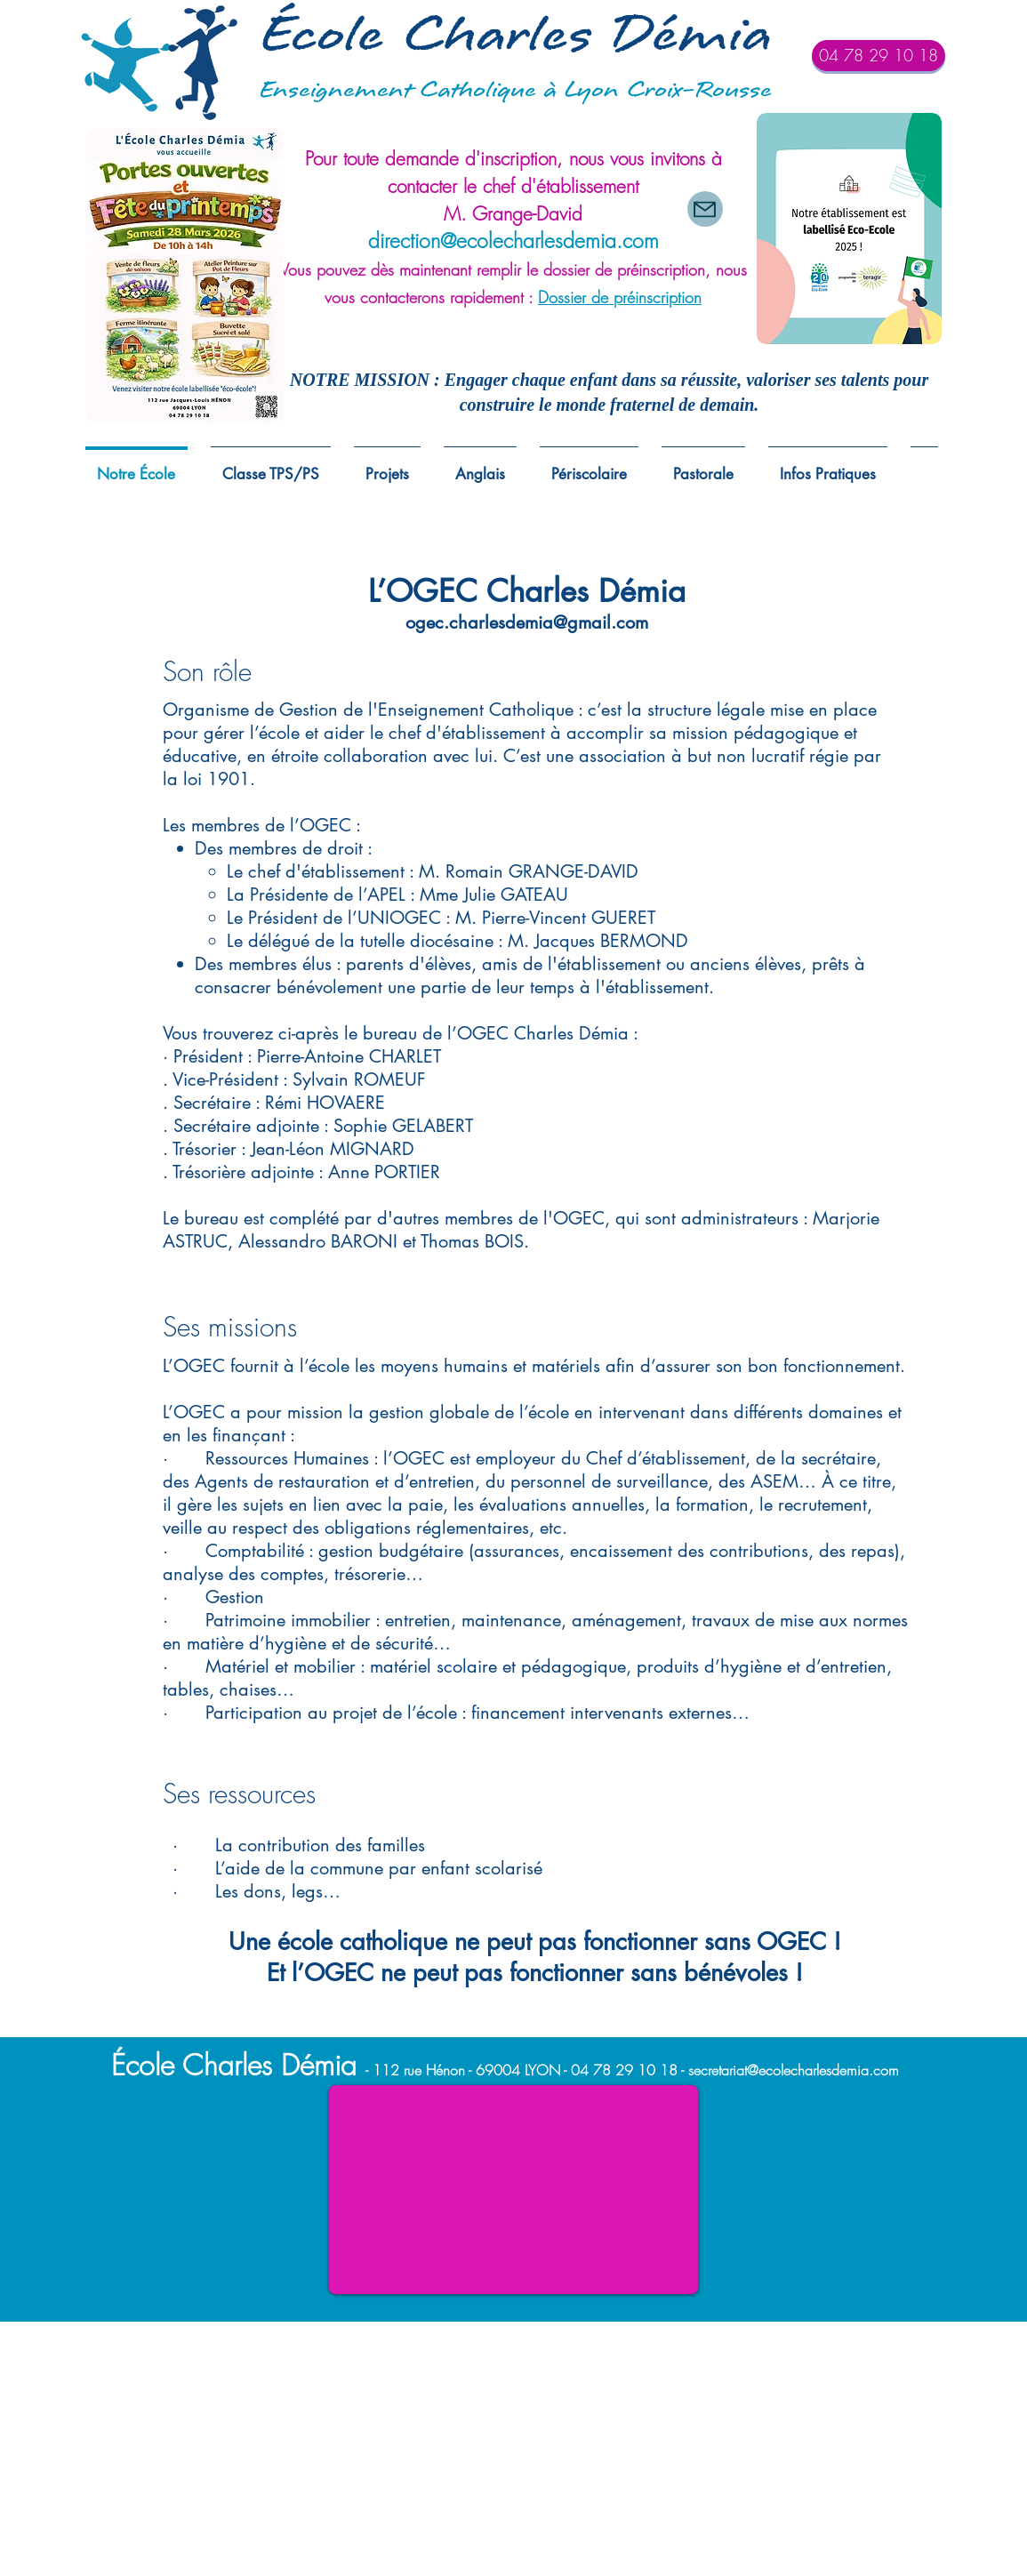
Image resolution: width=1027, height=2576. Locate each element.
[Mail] (705, 209)
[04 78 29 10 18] (878, 55)
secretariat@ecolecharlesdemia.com (793, 2070)
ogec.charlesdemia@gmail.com (526, 622)
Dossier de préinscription (620, 297)
